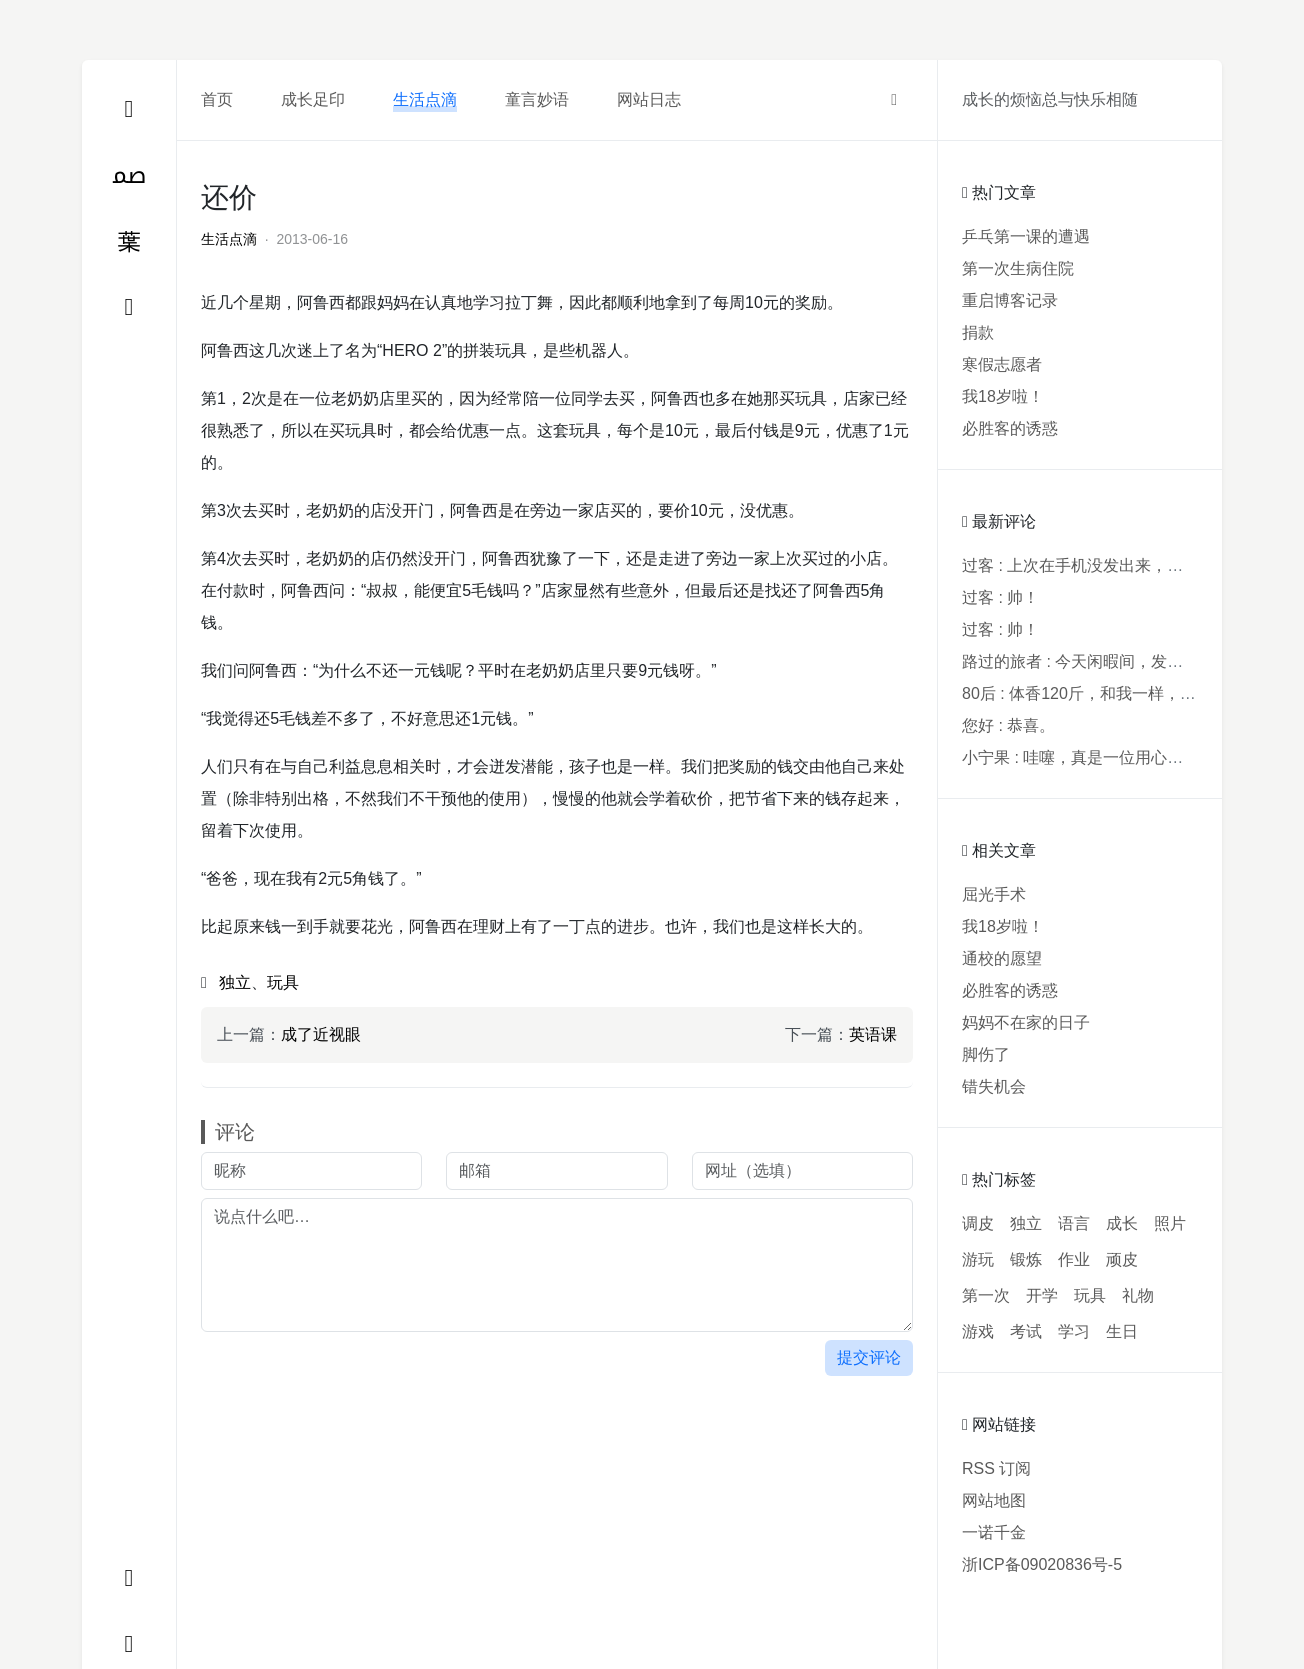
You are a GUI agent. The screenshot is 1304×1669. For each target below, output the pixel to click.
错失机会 (994, 1086)
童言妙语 (537, 99)
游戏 (978, 1331)
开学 (1042, 1295)
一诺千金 (994, 1532)
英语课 (873, 1034)
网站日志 (649, 99)
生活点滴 (425, 99)
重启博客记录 (1010, 300)
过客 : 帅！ (1000, 597)
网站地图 (994, 1500)
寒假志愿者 (1002, 364)
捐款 (978, 332)
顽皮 (1122, 1259)
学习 (1074, 1331)
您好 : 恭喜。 (1008, 725)
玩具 (283, 982)
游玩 (978, 1259)
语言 (1074, 1223)
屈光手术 (994, 894)
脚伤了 (986, 1054)
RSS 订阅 (996, 1468)
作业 (1074, 1259)
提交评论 (869, 1357)
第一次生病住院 (1018, 268)
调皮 (978, 1223)
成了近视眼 (321, 1034)
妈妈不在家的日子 (1026, 1022)
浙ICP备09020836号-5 (1042, 1564)
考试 (1026, 1331)
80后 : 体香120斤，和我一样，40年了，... (1110, 693)
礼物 (1138, 1295)
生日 (1122, 1331)
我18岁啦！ (1003, 396)
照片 (1170, 1223)
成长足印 (313, 99)
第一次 (986, 1295)
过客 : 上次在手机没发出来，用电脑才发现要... (1127, 565)
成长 (1122, 1223)
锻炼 (1026, 1259)
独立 (235, 982)
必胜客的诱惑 (1010, 428)
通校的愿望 (1002, 958)
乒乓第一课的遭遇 (1026, 236)
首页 (217, 99)
